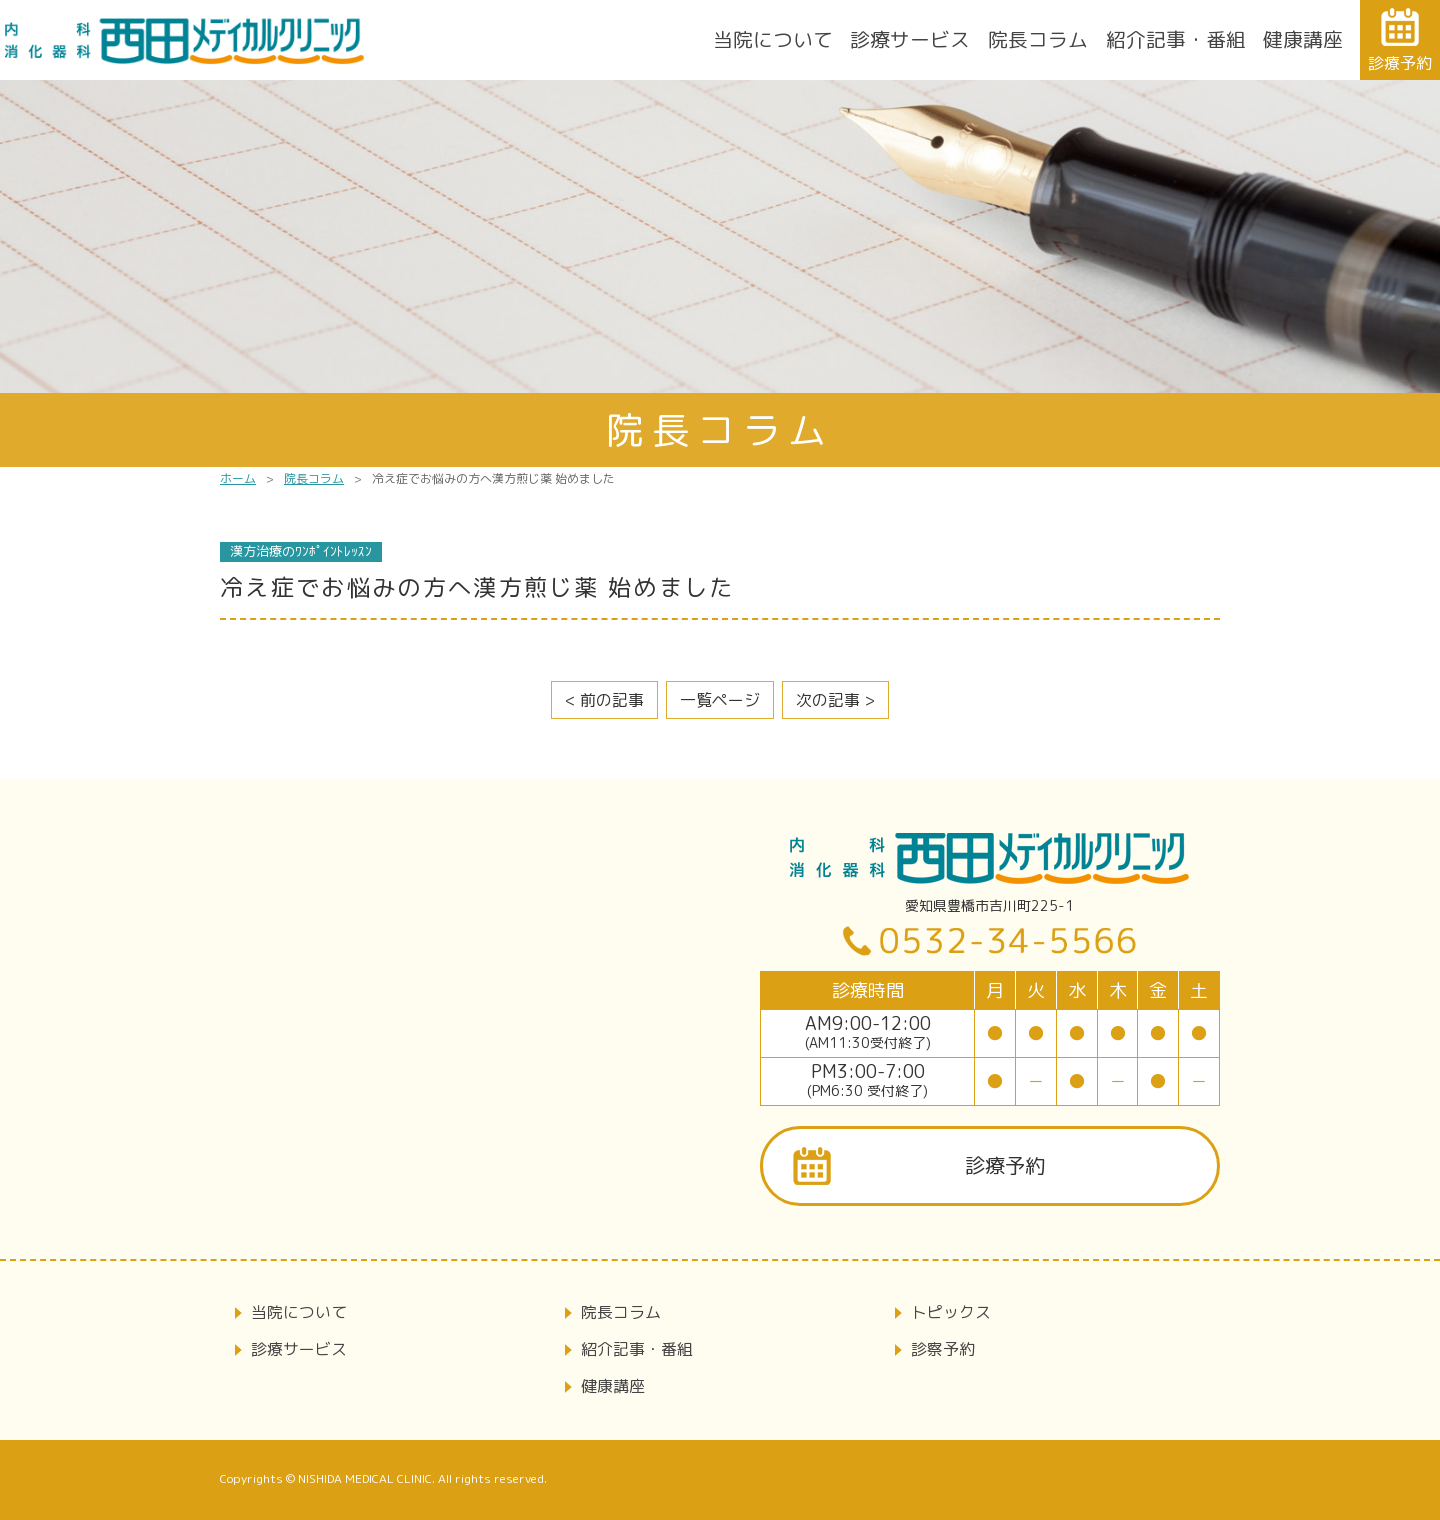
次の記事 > (835, 700)
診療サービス (910, 39)
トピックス (951, 1312)
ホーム (238, 478)
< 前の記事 (604, 700)
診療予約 (1005, 1165)
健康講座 (1303, 39)
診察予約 (943, 1349)
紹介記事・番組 (1176, 39)
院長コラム (1038, 39)
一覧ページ (720, 700)
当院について (773, 39)
